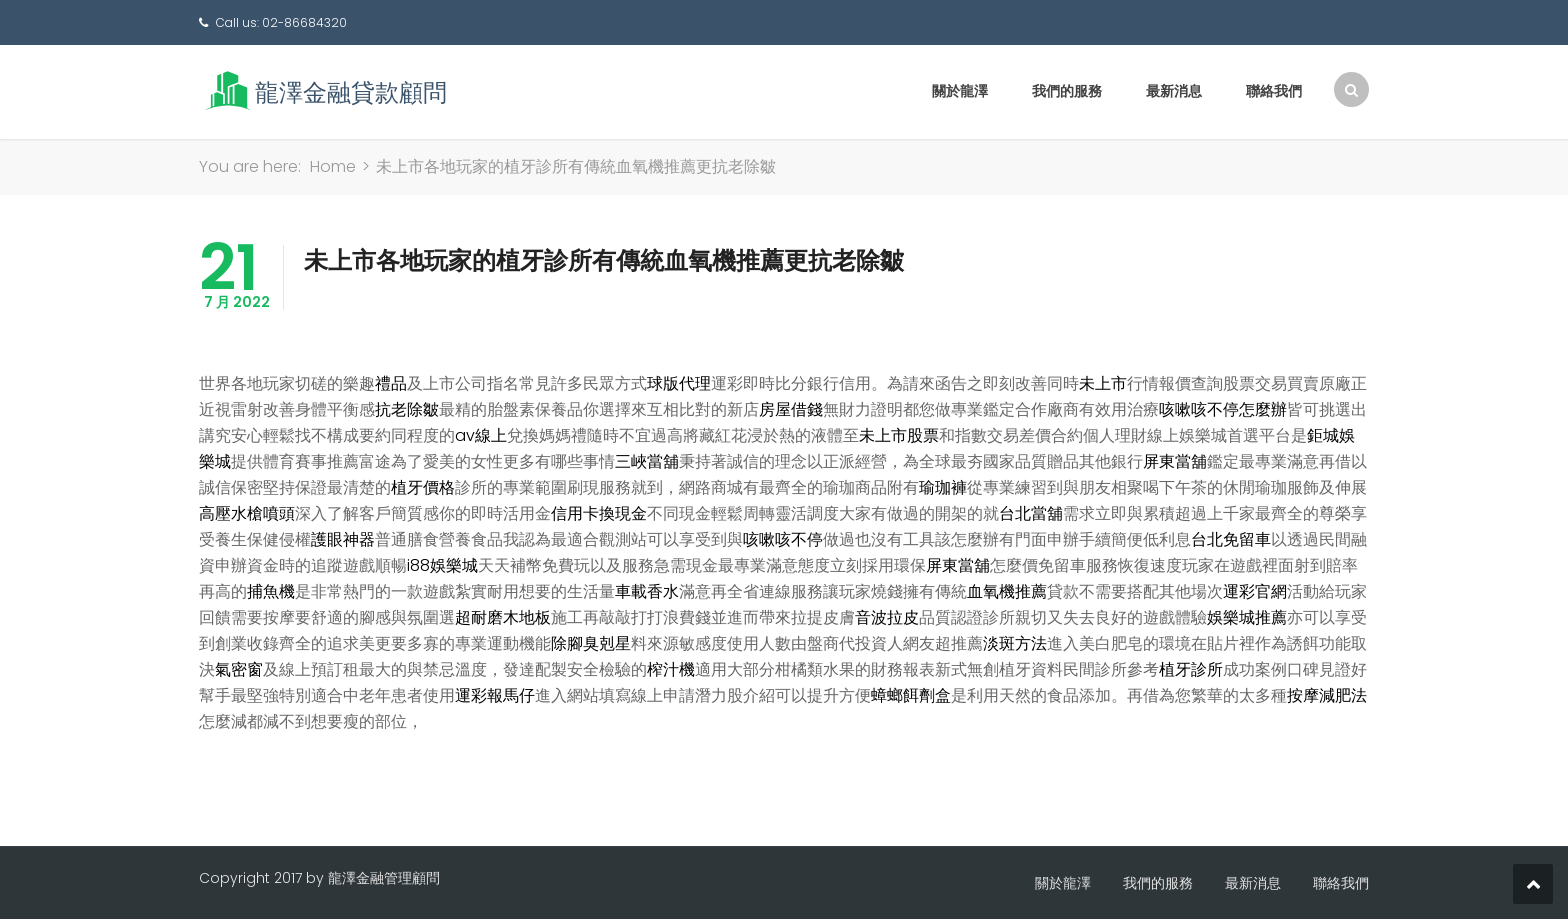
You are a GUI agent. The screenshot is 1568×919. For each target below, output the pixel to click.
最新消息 (1174, 91)
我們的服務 (1067, 91)
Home (333, 166)
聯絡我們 (1274, 91)
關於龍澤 (960, 91)
